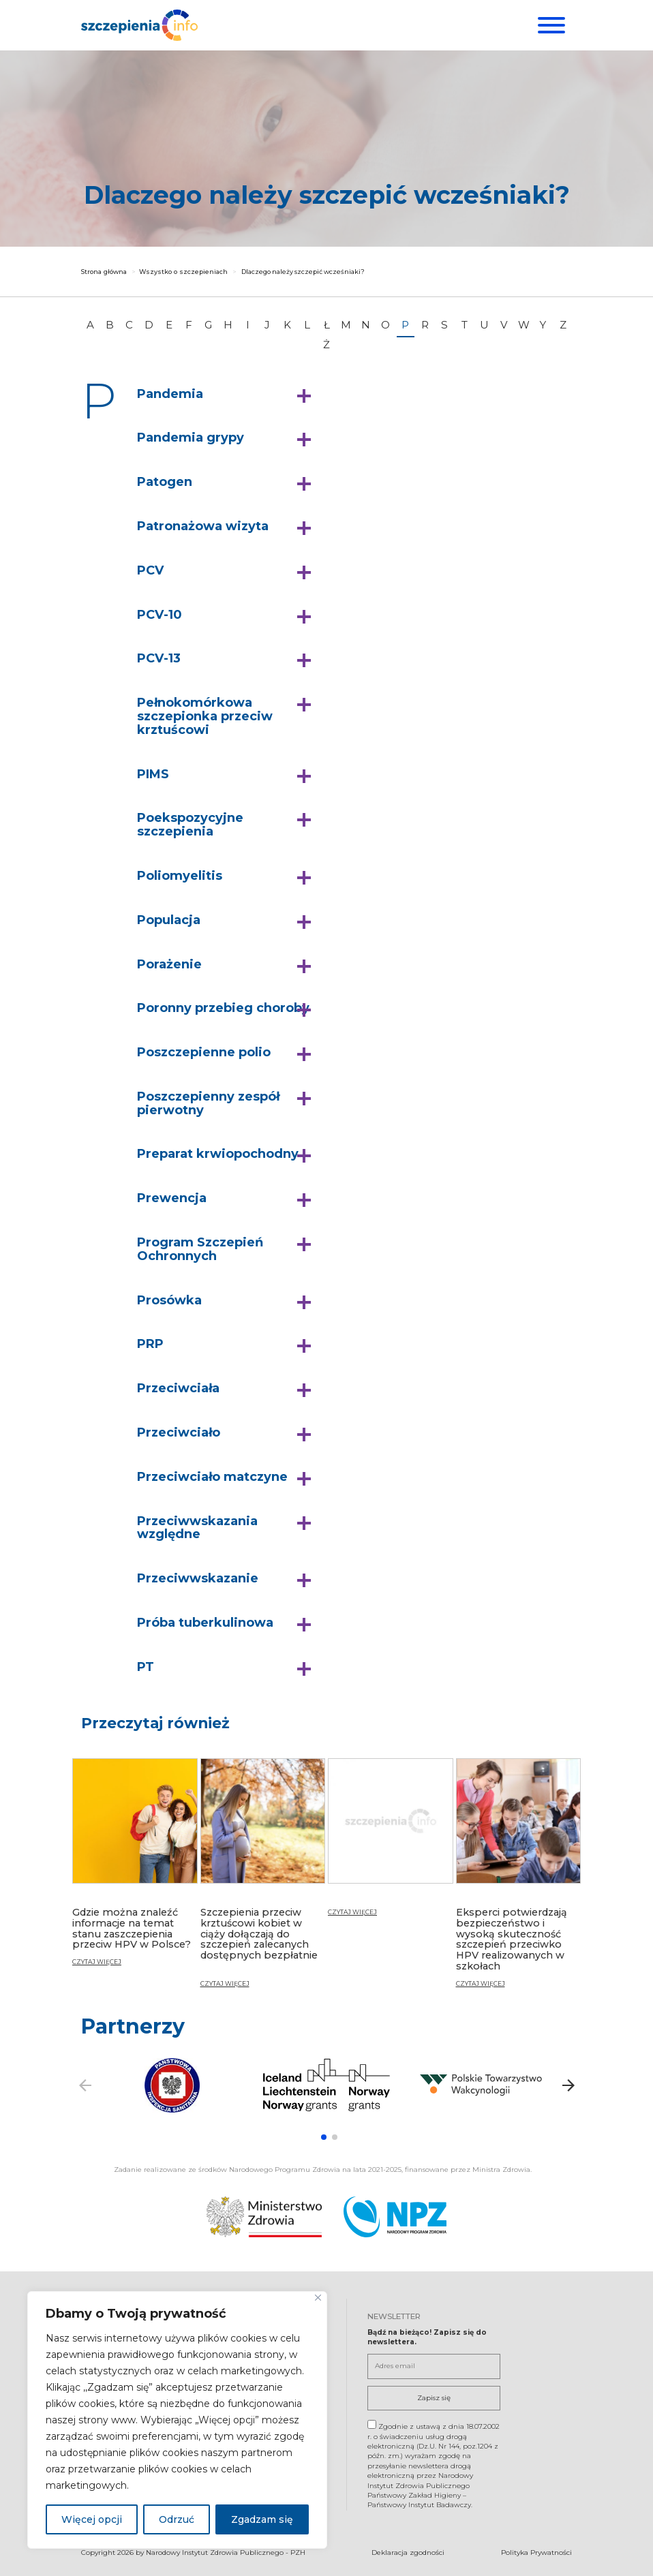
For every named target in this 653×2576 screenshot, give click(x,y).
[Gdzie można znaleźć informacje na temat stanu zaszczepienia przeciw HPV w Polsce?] (135, 1867)
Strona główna (104, 271)
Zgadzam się (262, 2519)
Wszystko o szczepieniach (183, 271)
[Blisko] (318, 2298)
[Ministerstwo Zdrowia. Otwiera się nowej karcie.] (264, 2214)
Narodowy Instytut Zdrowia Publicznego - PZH (225, 2549)
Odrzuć (176, 2519)
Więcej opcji (91, 2519)
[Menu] (550, 25)
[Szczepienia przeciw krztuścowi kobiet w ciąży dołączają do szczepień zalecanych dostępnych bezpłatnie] (263, 1878)
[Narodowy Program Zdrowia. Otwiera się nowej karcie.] (395, 2214)
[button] (227, 394)
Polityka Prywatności (536, 2549)
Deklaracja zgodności (407, 2549)
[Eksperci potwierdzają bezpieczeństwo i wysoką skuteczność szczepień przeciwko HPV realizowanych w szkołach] (518, 1878)
